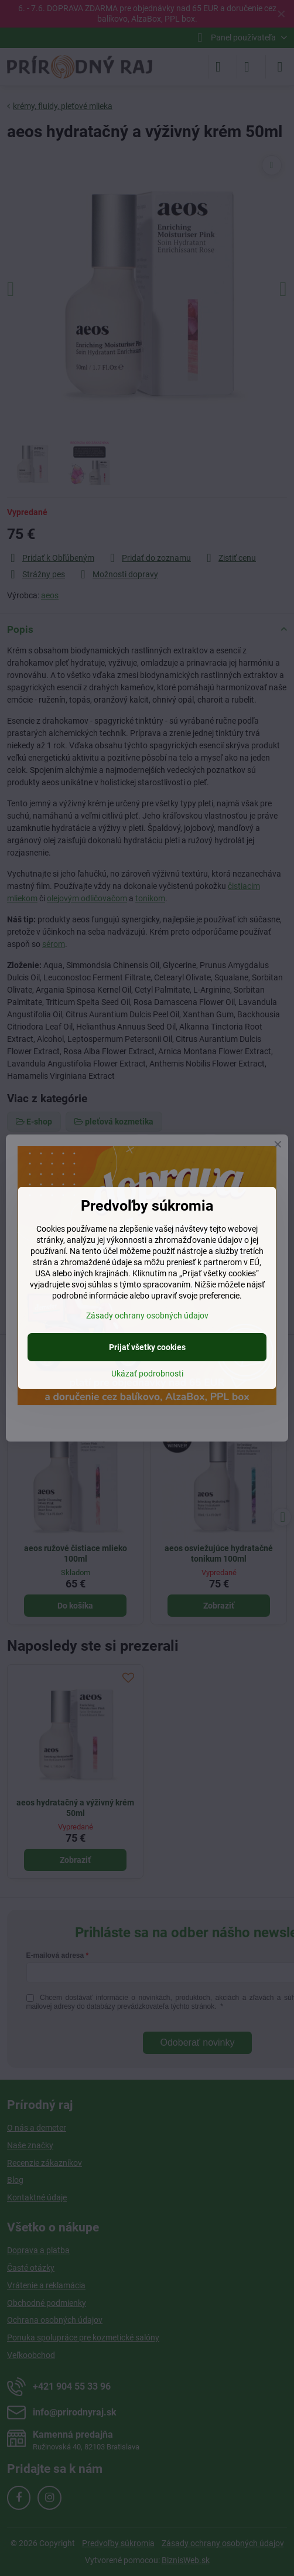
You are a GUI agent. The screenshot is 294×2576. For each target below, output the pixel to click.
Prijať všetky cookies (147, 1347)
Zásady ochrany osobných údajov (147, 1315)
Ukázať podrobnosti (147, 1373)
